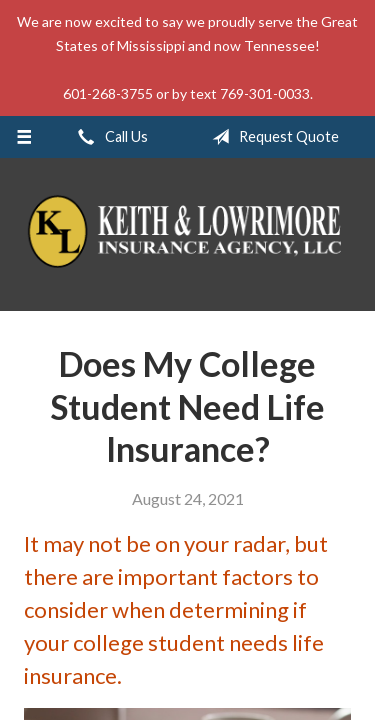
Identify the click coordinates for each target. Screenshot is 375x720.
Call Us (109, 137)
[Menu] (24, 137)
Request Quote (271, 137)
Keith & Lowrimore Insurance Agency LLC (187, 234)
